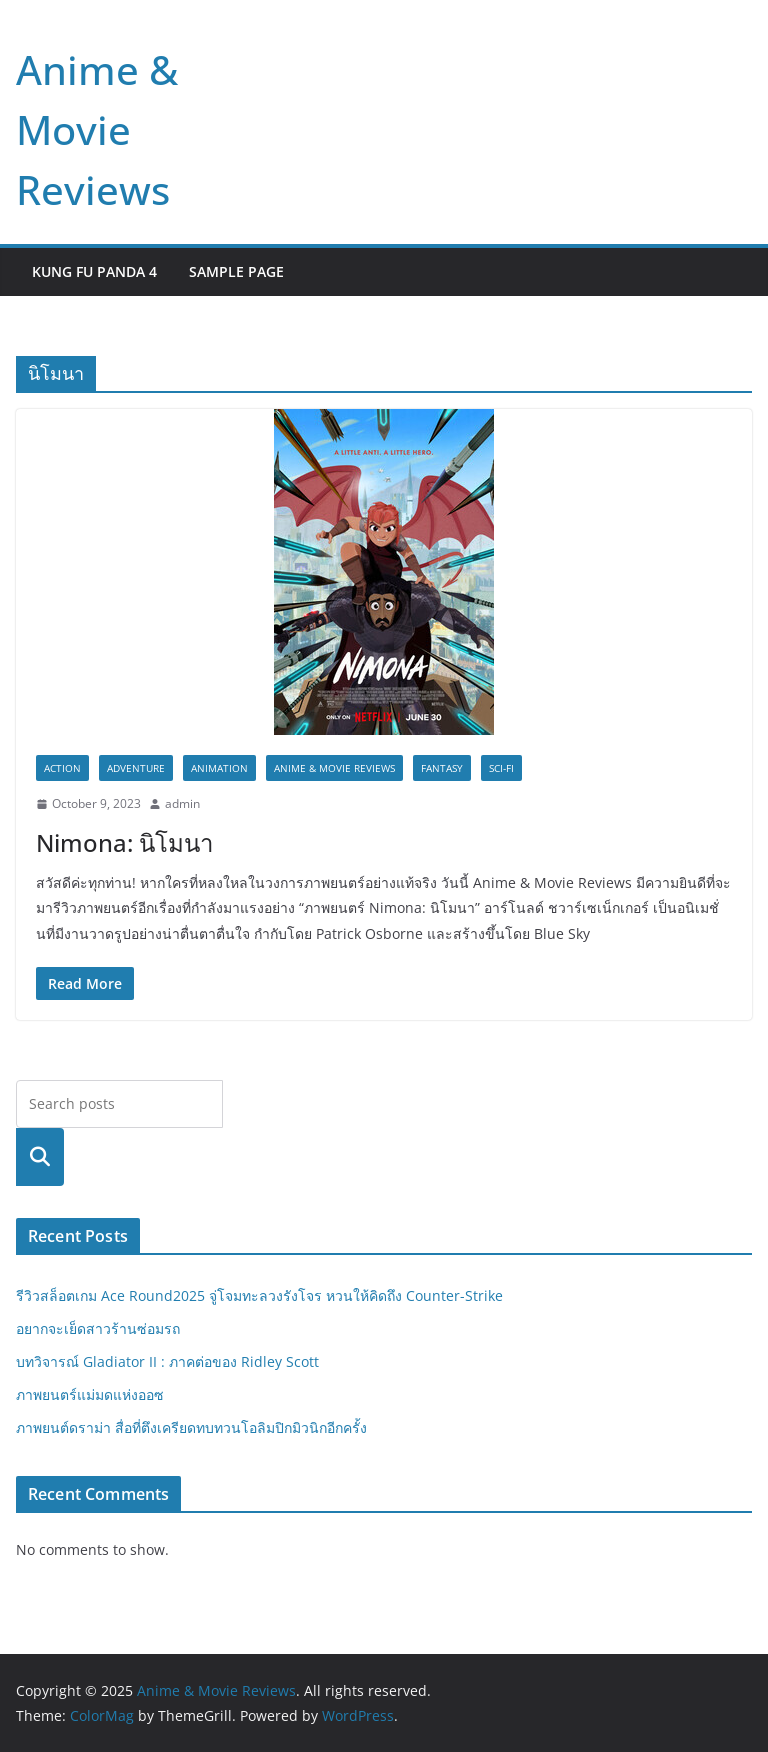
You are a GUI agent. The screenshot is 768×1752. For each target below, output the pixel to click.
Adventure (136, 768)
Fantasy (442, 768)
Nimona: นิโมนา (124, 842)
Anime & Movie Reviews (97, 129)
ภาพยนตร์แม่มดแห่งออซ (90, 1394)
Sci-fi (501, 768)
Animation (219, 768)
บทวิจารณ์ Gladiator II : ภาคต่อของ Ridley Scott (167, 1361)
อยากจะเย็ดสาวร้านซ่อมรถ (98, 1328)
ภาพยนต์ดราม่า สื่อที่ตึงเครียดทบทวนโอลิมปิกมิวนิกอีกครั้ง (191, 1427)
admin (182, 803)
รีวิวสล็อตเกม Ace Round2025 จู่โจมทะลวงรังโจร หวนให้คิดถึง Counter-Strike (259, 1295)
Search (40, 1156)
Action (62, 768)
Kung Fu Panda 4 (94, 271)
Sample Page (236, 271)
